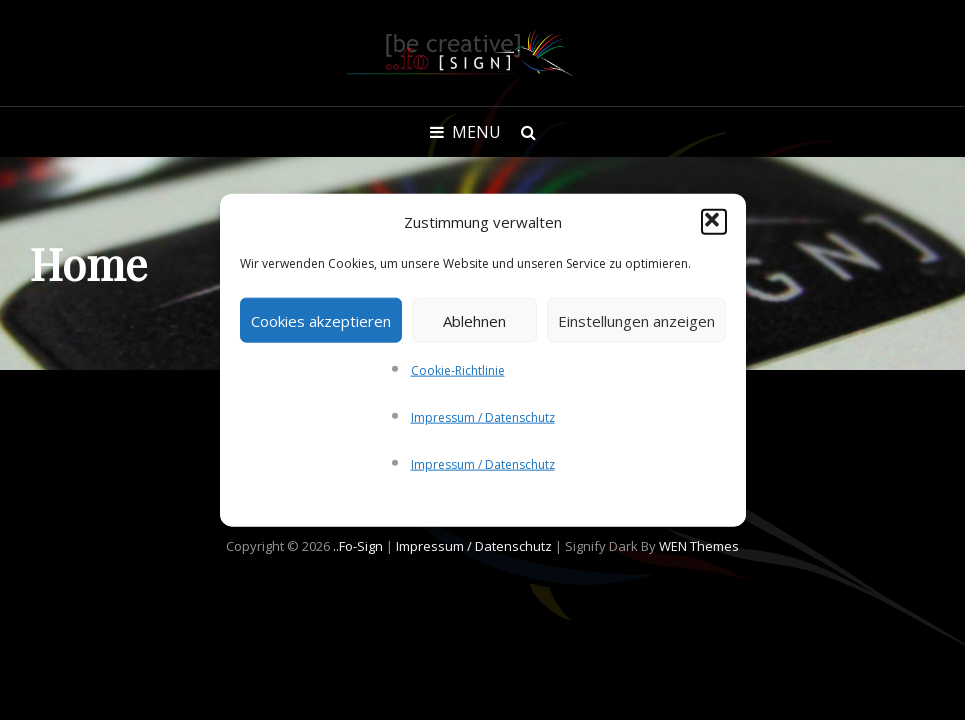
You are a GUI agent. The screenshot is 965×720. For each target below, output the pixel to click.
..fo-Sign (358, 546)
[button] (714, 222)
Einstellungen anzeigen (636, 320)
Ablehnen (474, 320)
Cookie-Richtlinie (458, 370)
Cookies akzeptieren (321, 320)
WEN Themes (699, 546)
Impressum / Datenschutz (483, 417)
